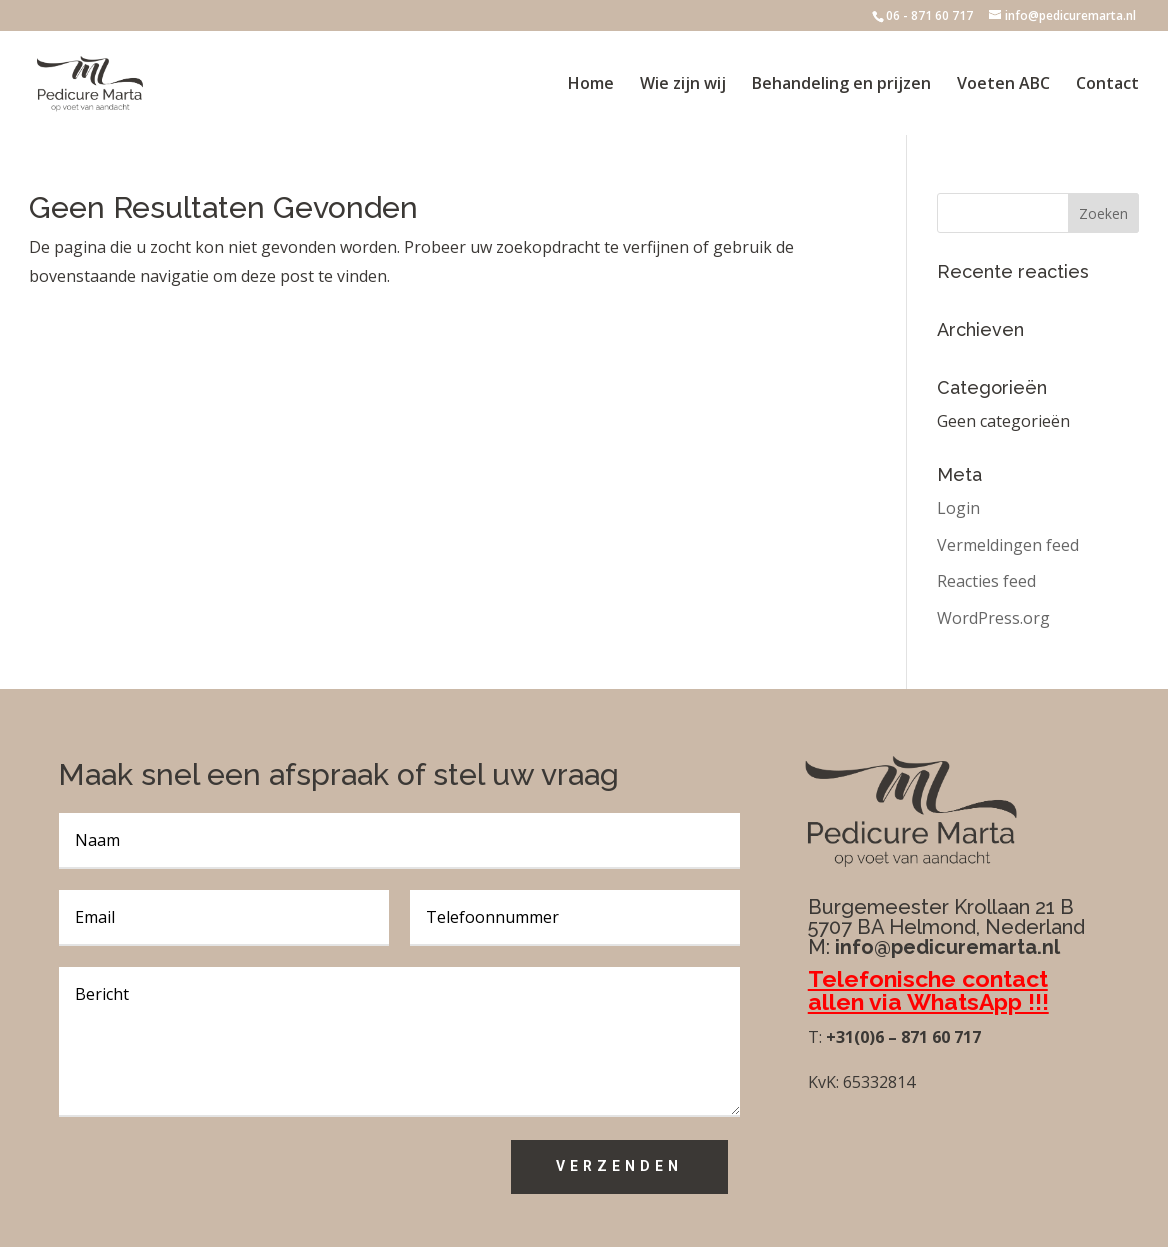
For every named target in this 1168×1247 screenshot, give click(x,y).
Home (591, 85)
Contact (1107, 85)
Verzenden (619, 1166)
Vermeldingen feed (1008, 545)
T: (815, 1037)
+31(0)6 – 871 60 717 (901, 1037)
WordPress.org (993, 618)
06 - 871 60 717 (929, 15)
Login (958, 508)
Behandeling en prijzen (841, 85)
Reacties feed (986, 581)
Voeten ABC (1003, 85)
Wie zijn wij (683, 85)
